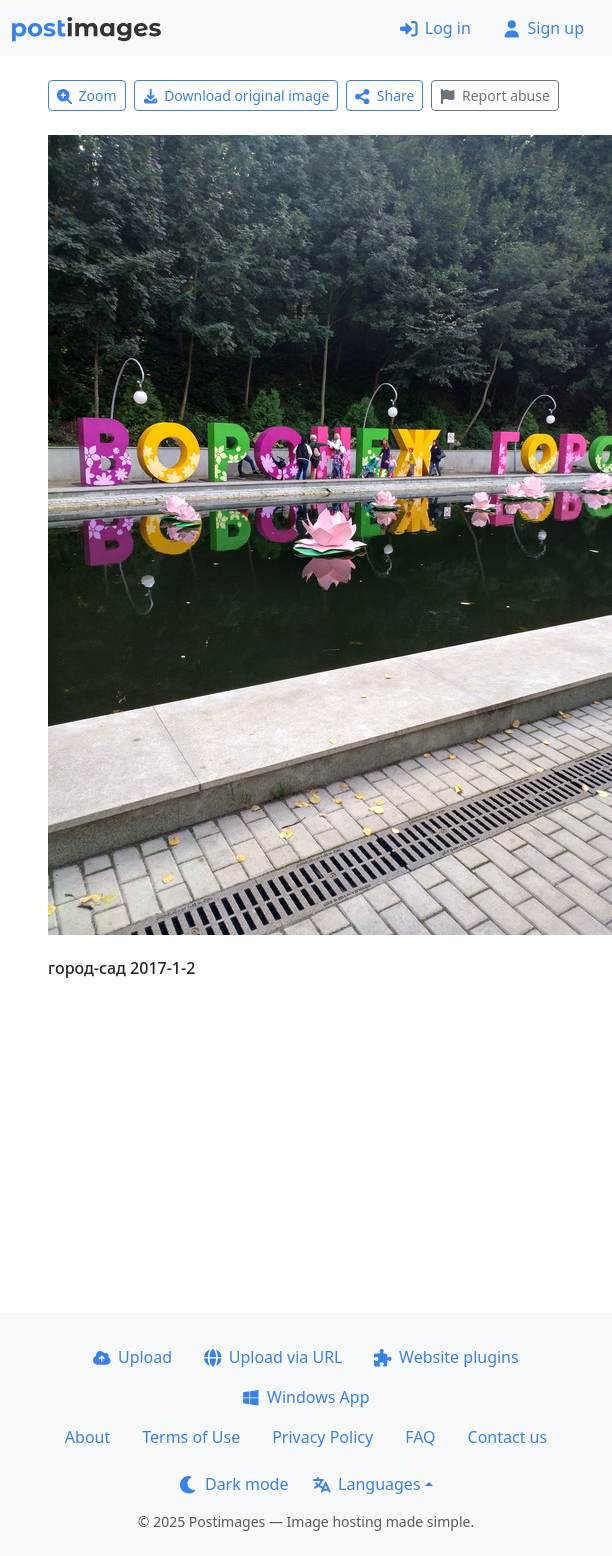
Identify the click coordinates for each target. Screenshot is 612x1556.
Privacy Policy (322, 1437)
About (87, 1437)
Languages (366, 1484)
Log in (435, 28)
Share (384, 95)
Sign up (543, 28)
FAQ (420, 1437)
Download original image (236, 95)
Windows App (305, 1397)
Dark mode (234, 1484)
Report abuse (494, 95)
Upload (132, 1357)
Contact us (508, 1437)
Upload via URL (273, 1357)
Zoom (87, 95)
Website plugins (446, 1357)
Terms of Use (191, 1437)
